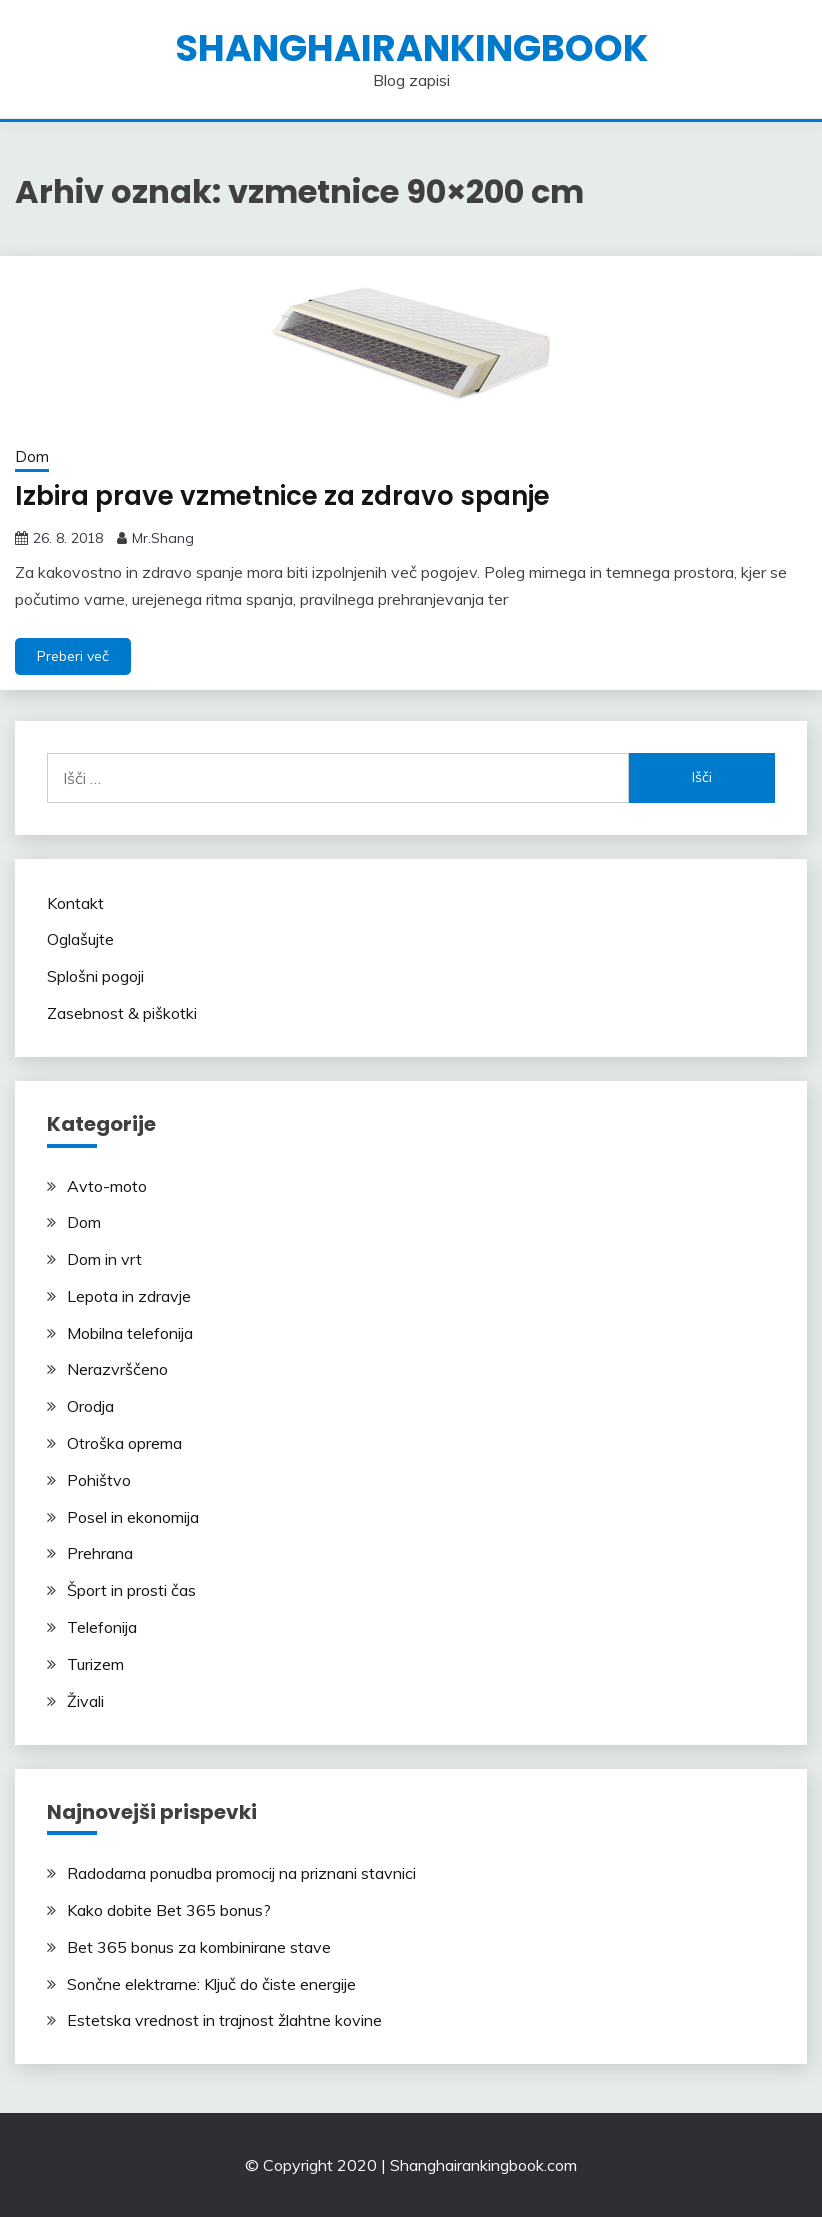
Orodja (90, 1406)
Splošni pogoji (95, 976)
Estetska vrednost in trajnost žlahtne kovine (224, 2020)
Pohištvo (99, 1480)
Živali (85, 1701)
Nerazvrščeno (117, 1369)
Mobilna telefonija (130, 1333)
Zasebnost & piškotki (122, 1013)
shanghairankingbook (411, 48)
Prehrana (100, 1553)
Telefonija (102, 1627)
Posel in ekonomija (133, 1517)
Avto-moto (107, 1186)
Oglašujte (80, 939)
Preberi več (73, 656)
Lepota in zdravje (129, 1296)
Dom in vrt (104, 1259)
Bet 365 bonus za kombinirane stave (199, 1947)
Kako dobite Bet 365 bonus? (169, 1910)
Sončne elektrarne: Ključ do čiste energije (211, 1984)
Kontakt (75, 903)
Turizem (95, 1664)
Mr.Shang (163, 538)
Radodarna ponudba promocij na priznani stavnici (241, 1873)
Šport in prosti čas (131, 1590)
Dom (32, 456)
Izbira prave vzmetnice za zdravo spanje (282, 496)
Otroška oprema (124, 1443)
